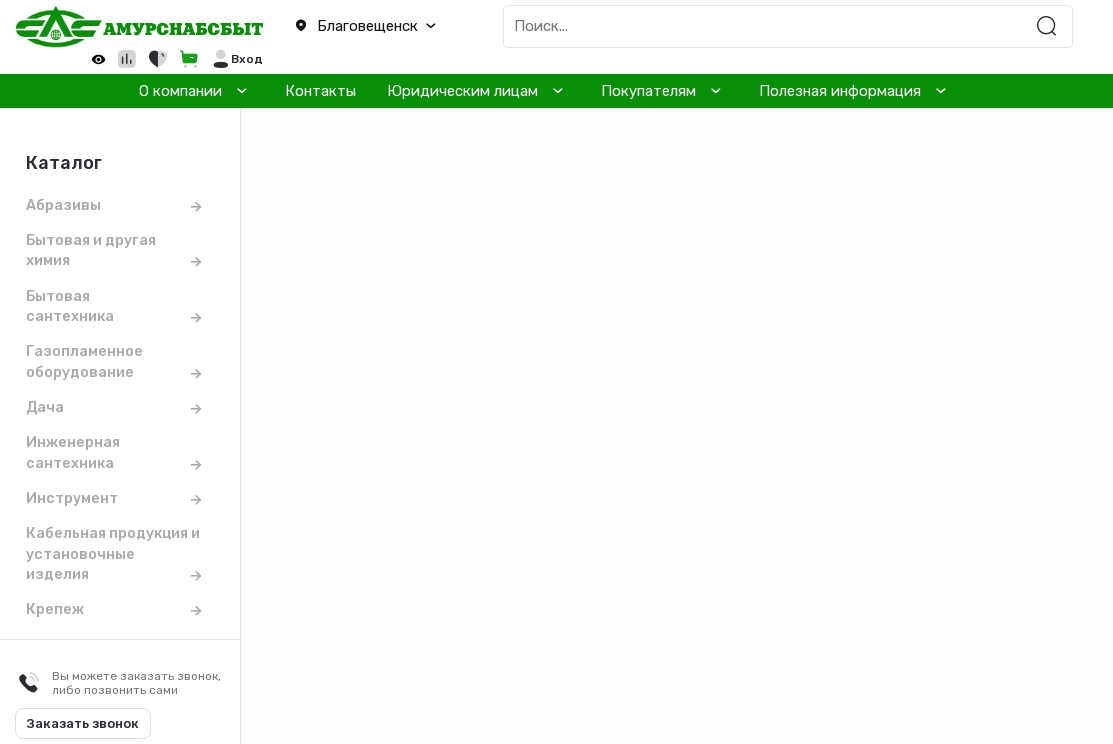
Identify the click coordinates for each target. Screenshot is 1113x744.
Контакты (320, 91)
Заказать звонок (83, 723)
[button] (371, 27)
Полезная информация (840, 91)
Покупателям (648, 91)
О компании (180, 91)
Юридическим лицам (462, 91)
